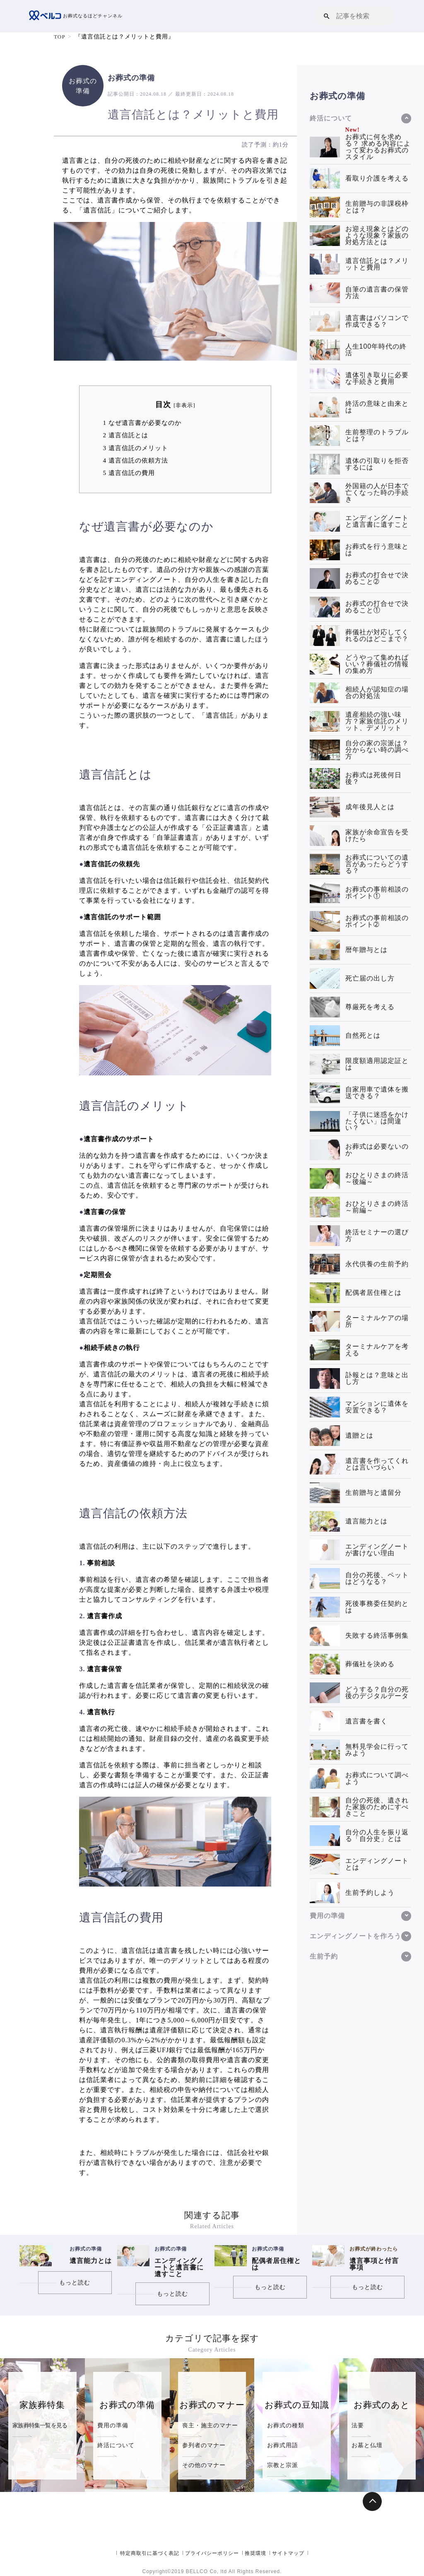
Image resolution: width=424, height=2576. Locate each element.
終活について (116, 2445)
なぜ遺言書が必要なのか (142, 422)
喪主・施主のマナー (210, 2425)
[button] (326, 16)
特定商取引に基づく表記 (149, 2553)
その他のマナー (204, 2465)
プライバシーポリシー (212, 2553)
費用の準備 (112, 2425)
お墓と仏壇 (367, 2445)
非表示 (184, 405)
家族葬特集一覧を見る (39, 2425)
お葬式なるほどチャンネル (78, 16)
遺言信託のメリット (135, 447)
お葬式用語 (282, 2445)
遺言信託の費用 (128, 472)
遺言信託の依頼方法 (135, 460)
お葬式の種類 (285, 2425)
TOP (60, 37)
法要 (358, 2425)
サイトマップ (288, 2553)
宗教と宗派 (282, 2465)
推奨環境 (255, 2553)
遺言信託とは (125, 435)
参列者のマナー (204, 2445)
